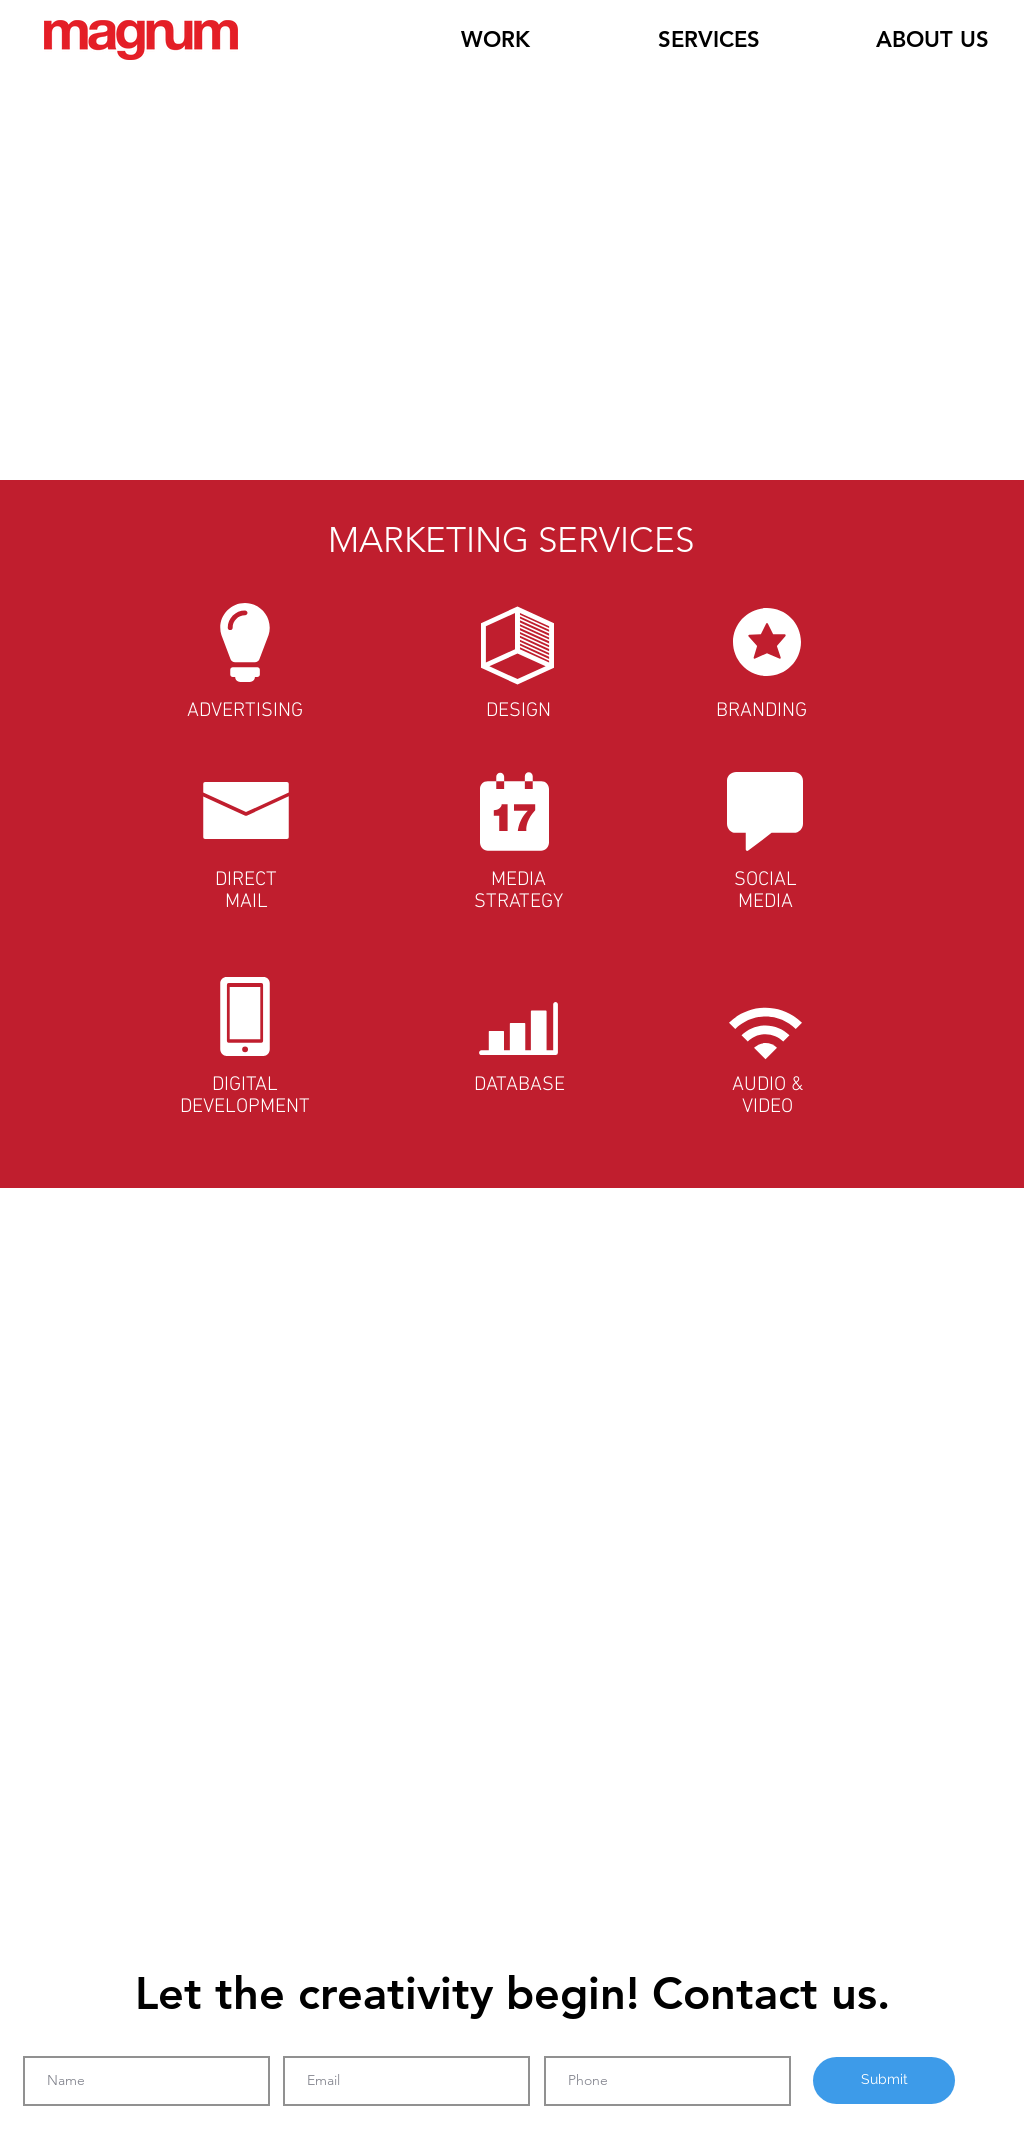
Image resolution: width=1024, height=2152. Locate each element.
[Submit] (884, 2080)
